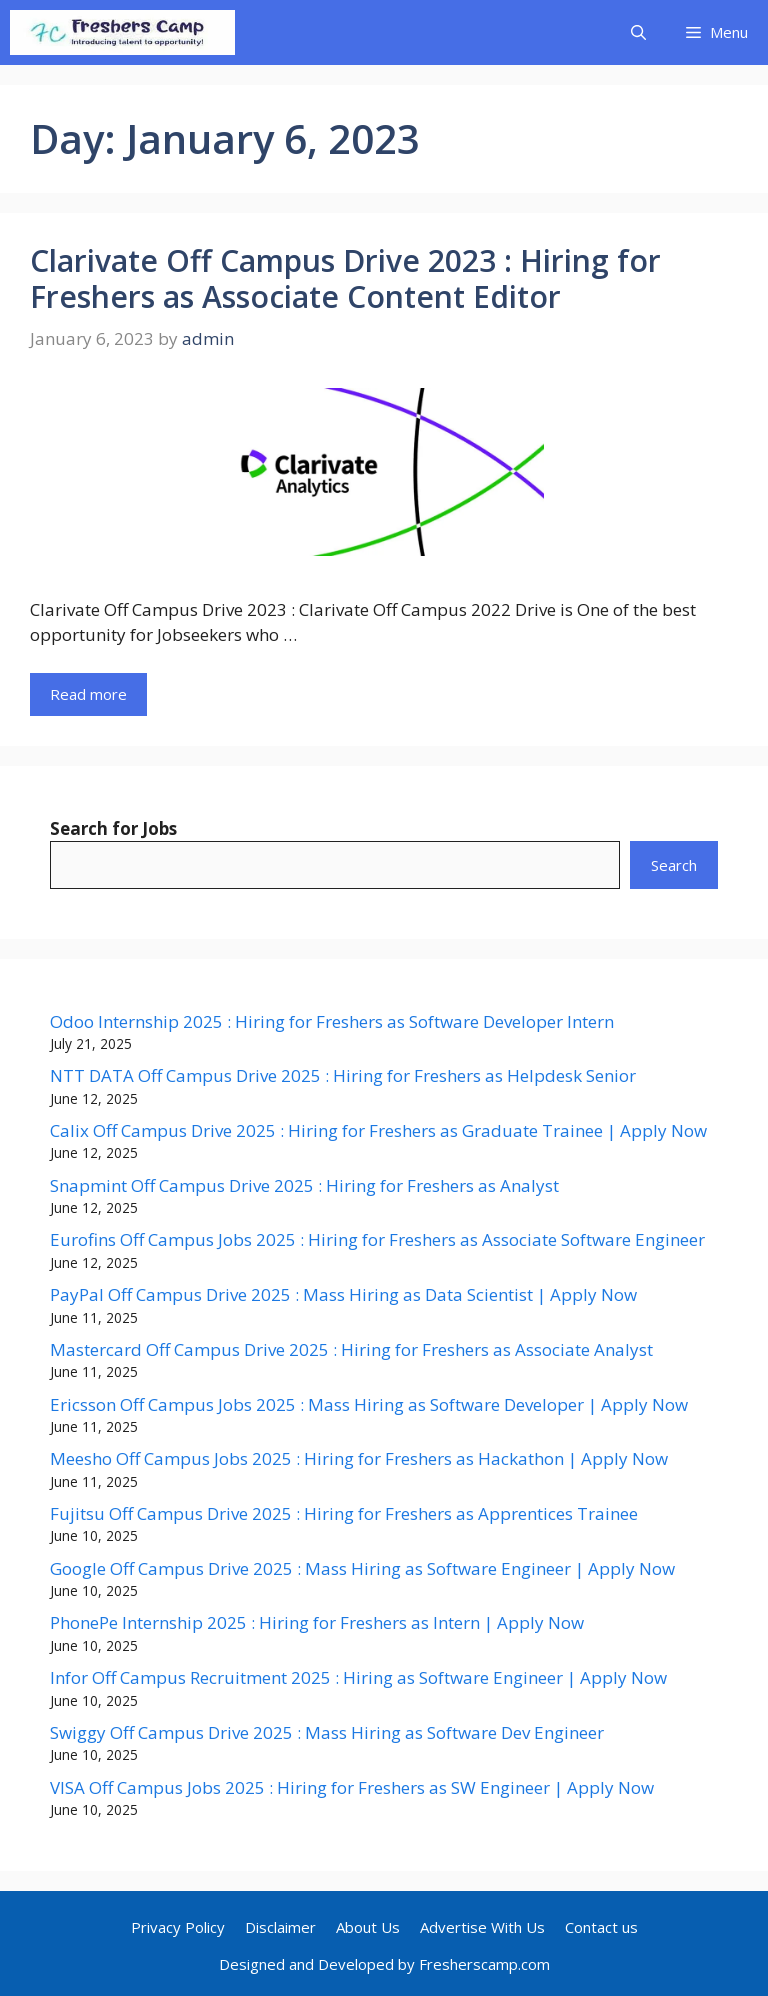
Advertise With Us (482, 1927)
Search (674, 865)
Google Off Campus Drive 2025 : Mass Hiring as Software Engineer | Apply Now (362, 1568)
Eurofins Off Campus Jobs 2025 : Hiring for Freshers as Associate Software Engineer (377, 1239)
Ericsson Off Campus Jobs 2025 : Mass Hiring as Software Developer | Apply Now (369, 1404)
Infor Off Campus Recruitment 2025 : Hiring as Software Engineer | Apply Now (358, 1677)
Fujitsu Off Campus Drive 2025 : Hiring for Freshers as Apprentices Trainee (344, 1513)
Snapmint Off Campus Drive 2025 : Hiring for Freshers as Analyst (304, 1185)
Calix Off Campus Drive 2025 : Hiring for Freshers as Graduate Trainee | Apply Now (378, 1130)
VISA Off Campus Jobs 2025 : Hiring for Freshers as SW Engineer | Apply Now (352, 1787)
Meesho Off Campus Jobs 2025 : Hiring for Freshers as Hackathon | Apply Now (359, 1458)
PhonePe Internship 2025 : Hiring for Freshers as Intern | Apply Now (317, 1622)
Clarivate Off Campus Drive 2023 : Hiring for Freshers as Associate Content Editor (345, 278)
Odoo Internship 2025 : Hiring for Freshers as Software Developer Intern (332, 1021)
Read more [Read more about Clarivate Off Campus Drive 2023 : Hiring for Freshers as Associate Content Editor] (88, 694)
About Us (368, 1927)
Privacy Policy (178, 1927)
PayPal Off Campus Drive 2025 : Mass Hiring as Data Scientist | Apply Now (343, 1294)
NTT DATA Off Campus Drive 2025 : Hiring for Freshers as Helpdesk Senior (343, 1075)
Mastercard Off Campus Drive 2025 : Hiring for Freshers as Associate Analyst (351, 1349)
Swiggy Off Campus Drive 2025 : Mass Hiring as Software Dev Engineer (327, 1732)
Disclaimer (280, 1927)
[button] (638, 32)
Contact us (601, 1927)
